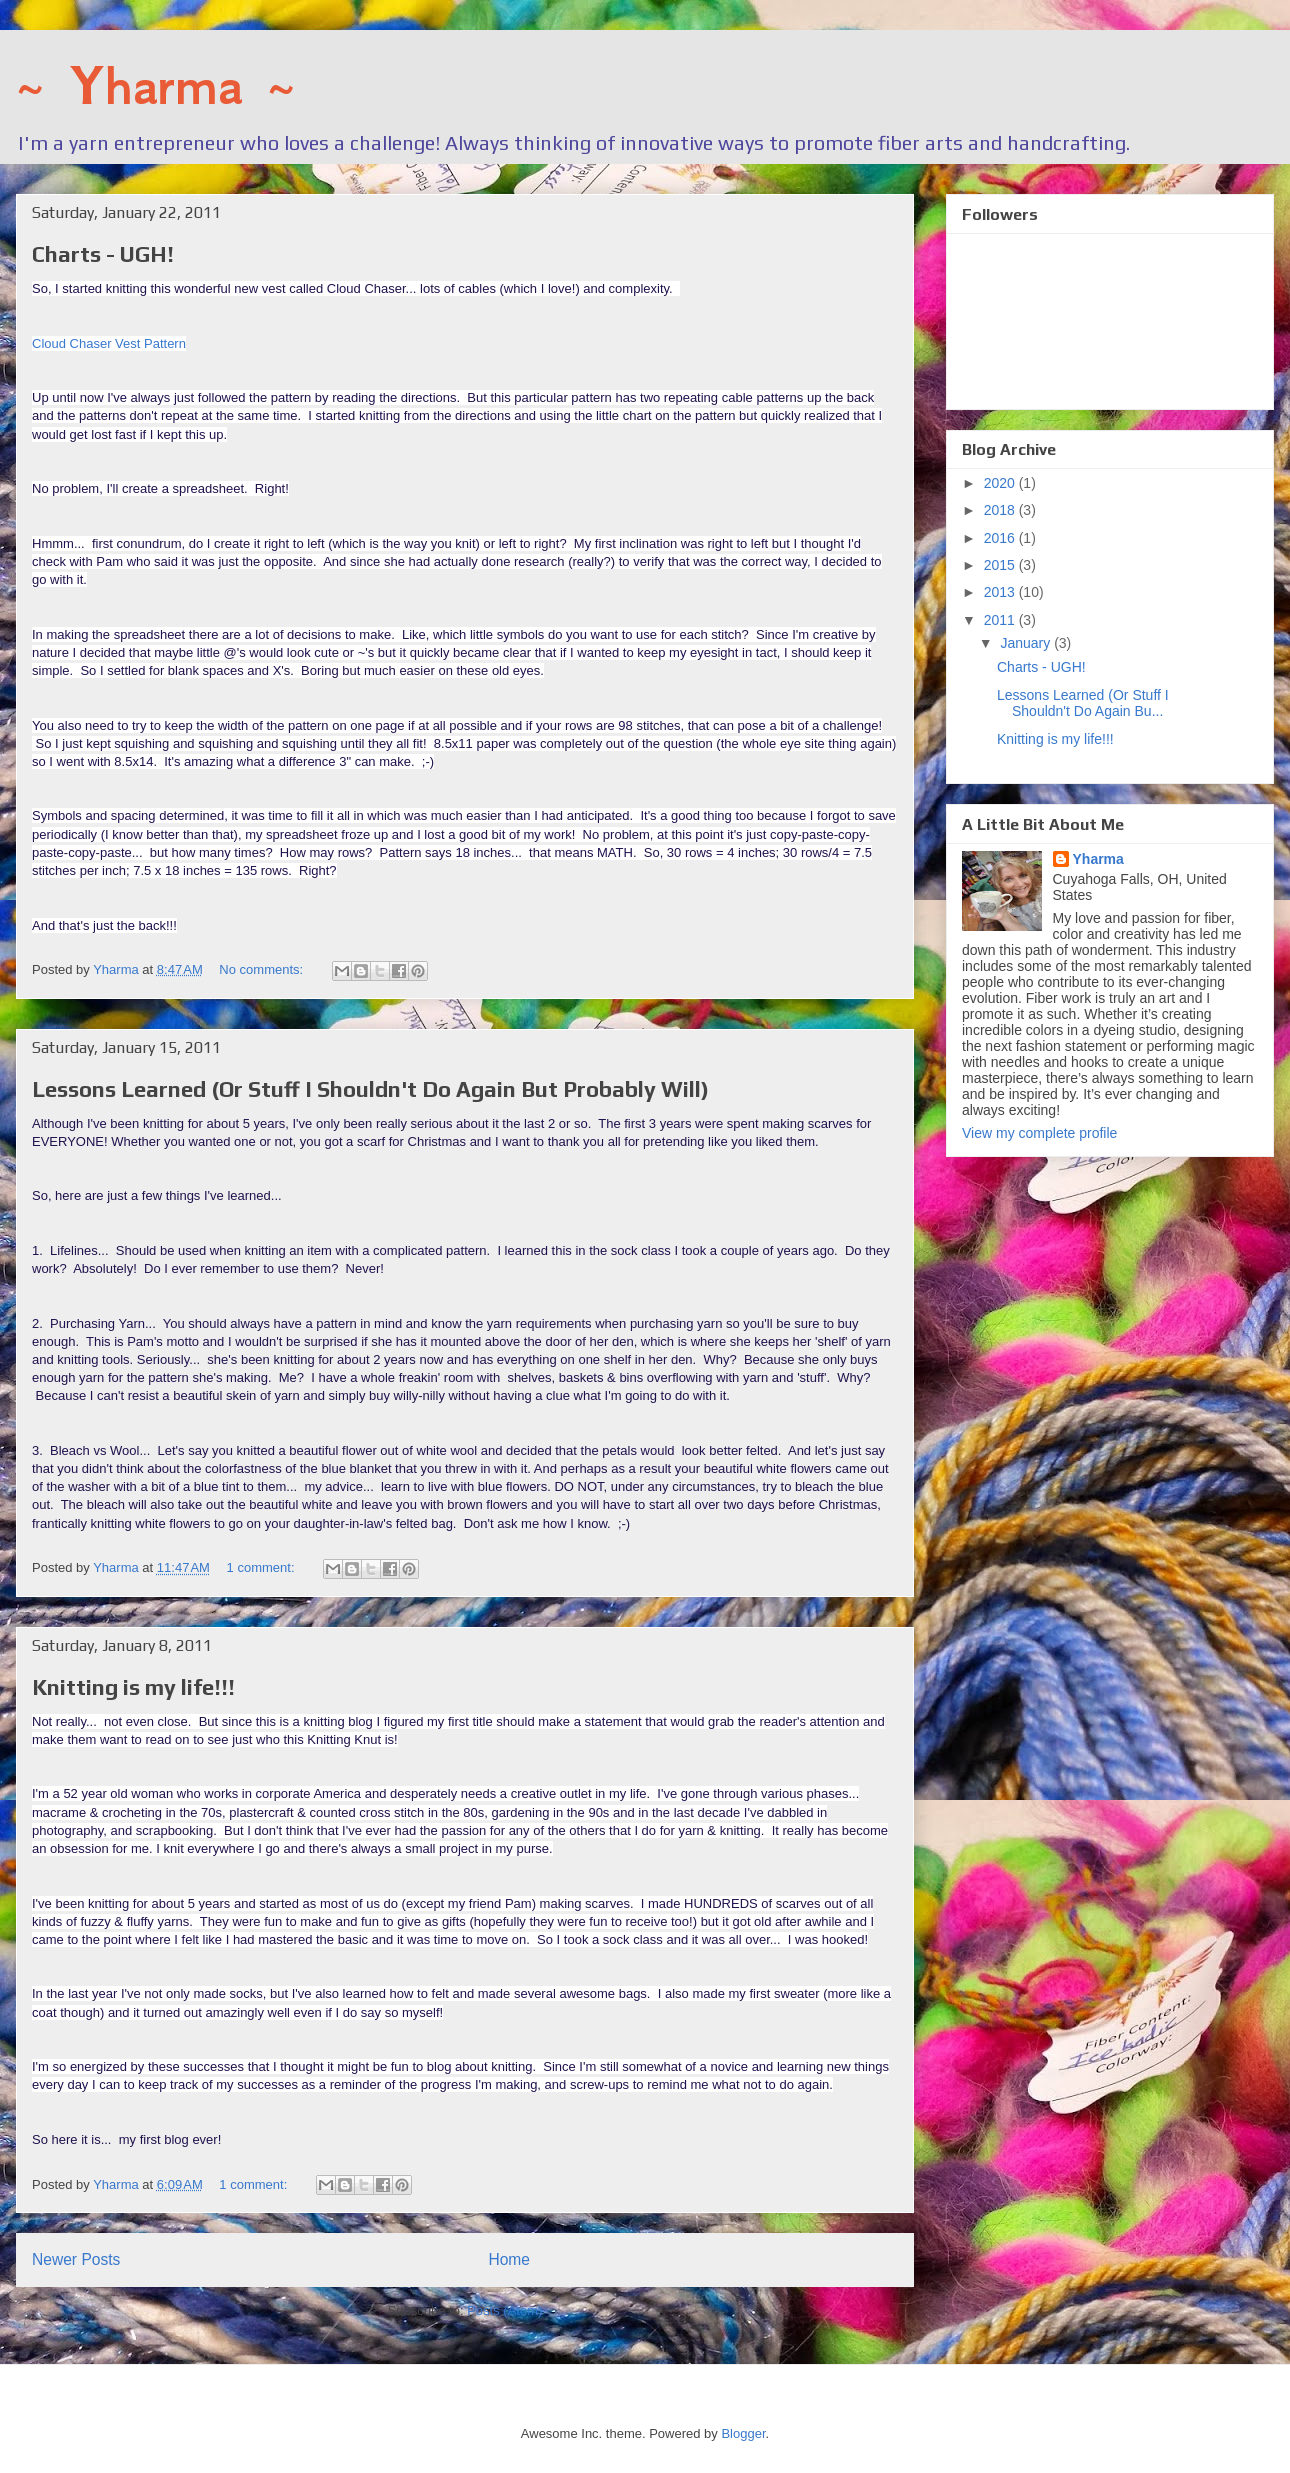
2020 (1001, 483)
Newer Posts (76, 2259)
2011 (1001, 620)
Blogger (743, 2433)
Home (509, 2259)
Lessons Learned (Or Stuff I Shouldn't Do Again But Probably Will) (370, 1089)
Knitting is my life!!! (133, 1687)
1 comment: (263, 1567)
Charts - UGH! (103, 254)
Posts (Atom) (504, 2310)
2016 (1001, 538)
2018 (1001, 510)
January (1027, 643)
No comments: (262, 969)
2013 (1001, 592)
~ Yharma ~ (156, 86)
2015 (1001, 565)
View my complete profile (1039, 1133)
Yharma (1098, 859)
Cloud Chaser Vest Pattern (109, 343)
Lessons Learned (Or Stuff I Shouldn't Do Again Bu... (1083, 703)
